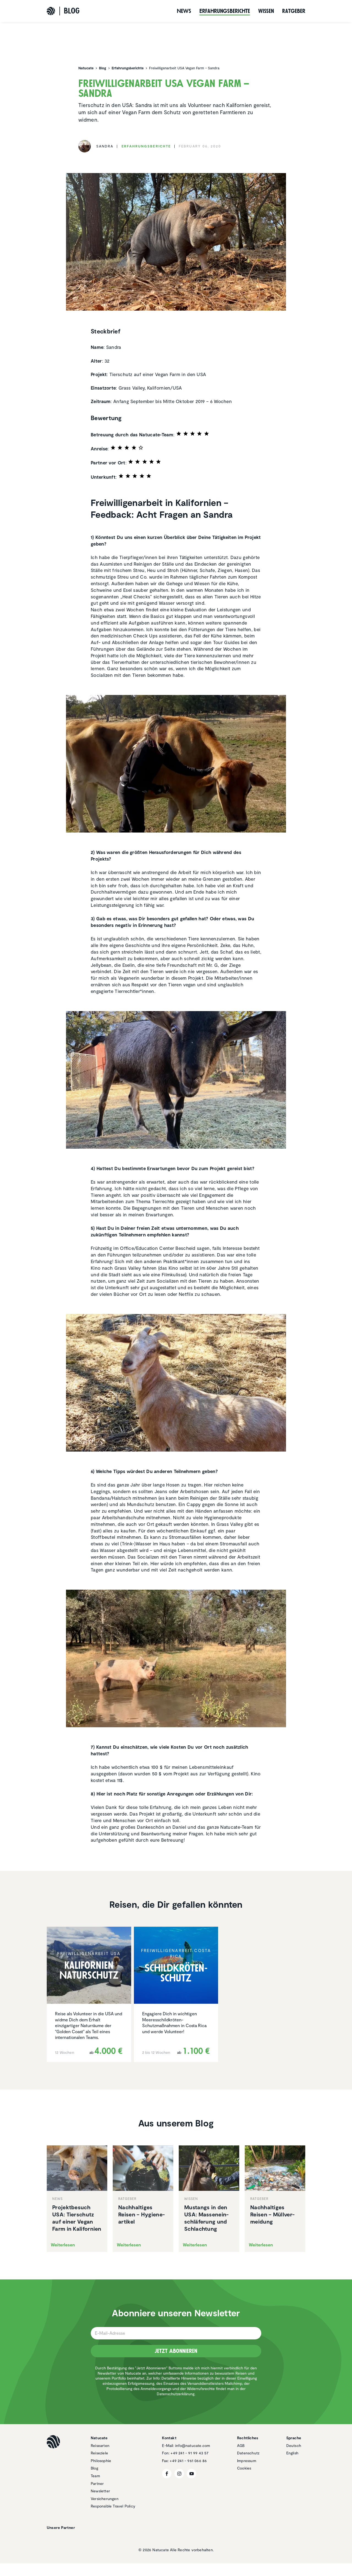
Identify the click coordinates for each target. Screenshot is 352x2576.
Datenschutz (248, 2453)
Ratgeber (293, 11)
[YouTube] (191, 2473)
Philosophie (101, 2460)
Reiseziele (99, 2453)
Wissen (266, 11)
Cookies (244, 2468)
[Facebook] (167, 2473)
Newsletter (100, 2491)
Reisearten (100, 2445)
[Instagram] (179, 2473)
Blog (94, 2468)
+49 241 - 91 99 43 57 (189, 2453)
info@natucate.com (192, 2445)
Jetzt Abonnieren (176, 2351)
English (292, 2453)
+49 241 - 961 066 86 (188, 2460)
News (184, 11)
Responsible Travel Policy (113, 2506)
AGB (241, 2445)
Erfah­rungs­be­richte (224, 11)
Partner (97, 2483)
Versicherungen (105, 2498)
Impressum (246, 2460)
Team (95, 2475)
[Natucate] (51, 11)
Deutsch (293, 2445)
